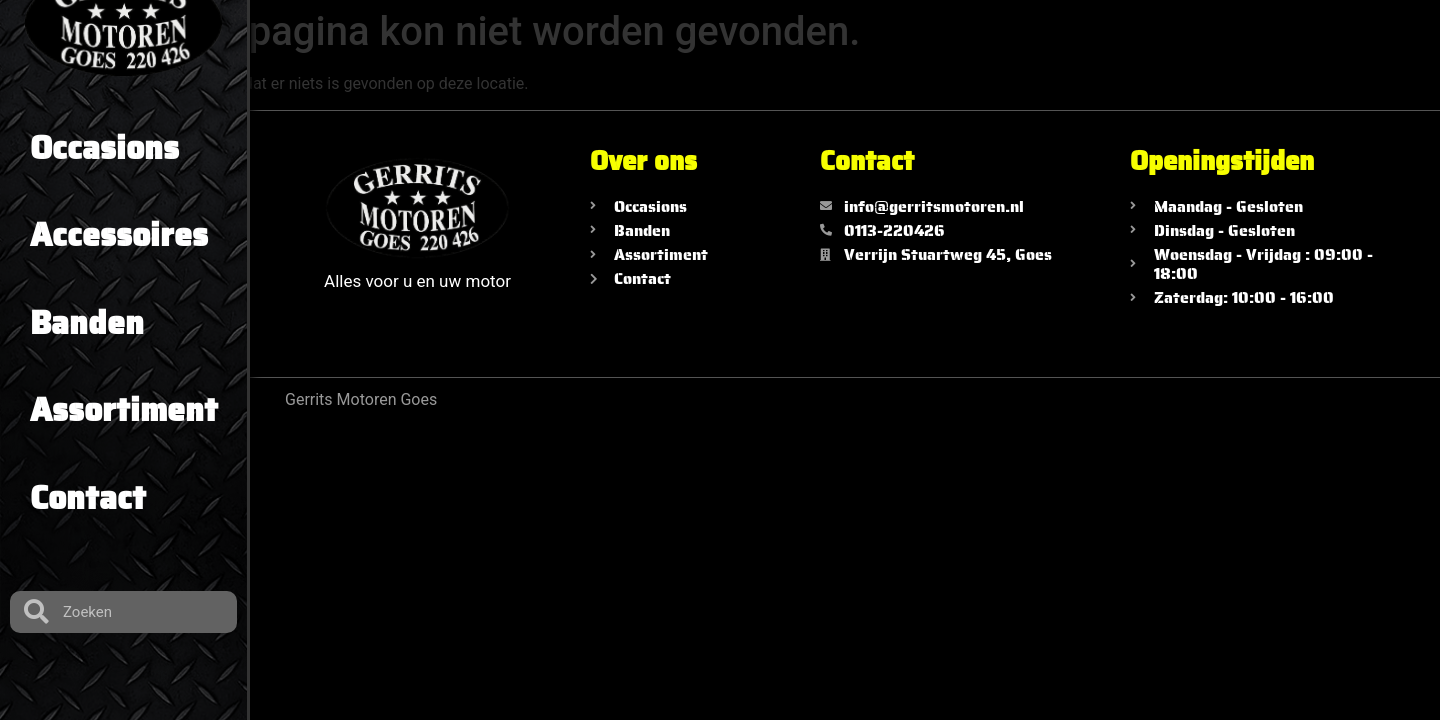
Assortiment (124, 410)
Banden (87, 323)
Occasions (104, 148)
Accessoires (119, 235)
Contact (88, 498)
